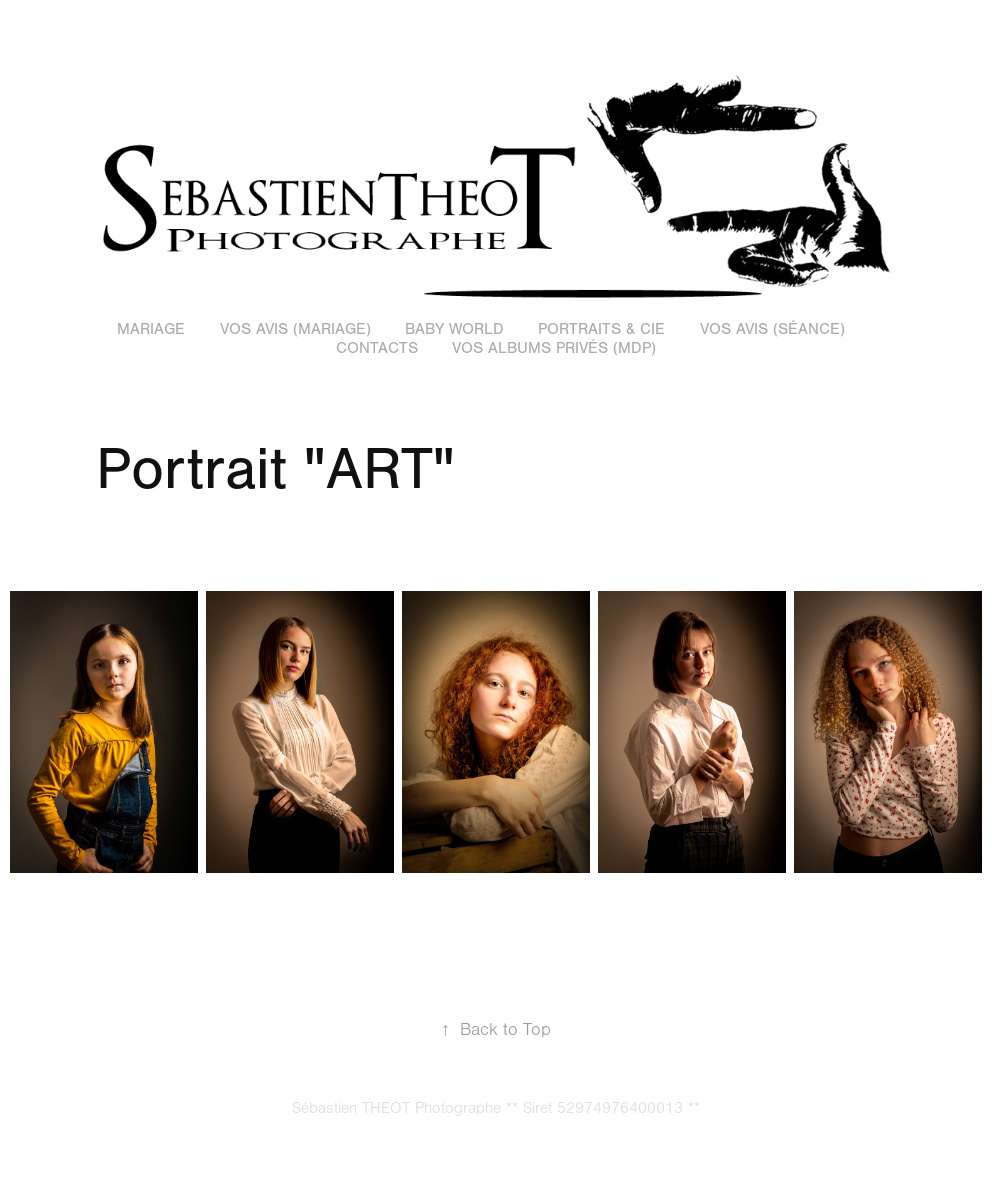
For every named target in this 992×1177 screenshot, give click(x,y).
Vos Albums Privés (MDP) (554, 348)
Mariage (151, 329)
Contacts (377, 348)
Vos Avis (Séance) (772, 329)
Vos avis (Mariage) (295, 329)
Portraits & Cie (601, 329)
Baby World (454, 329)
